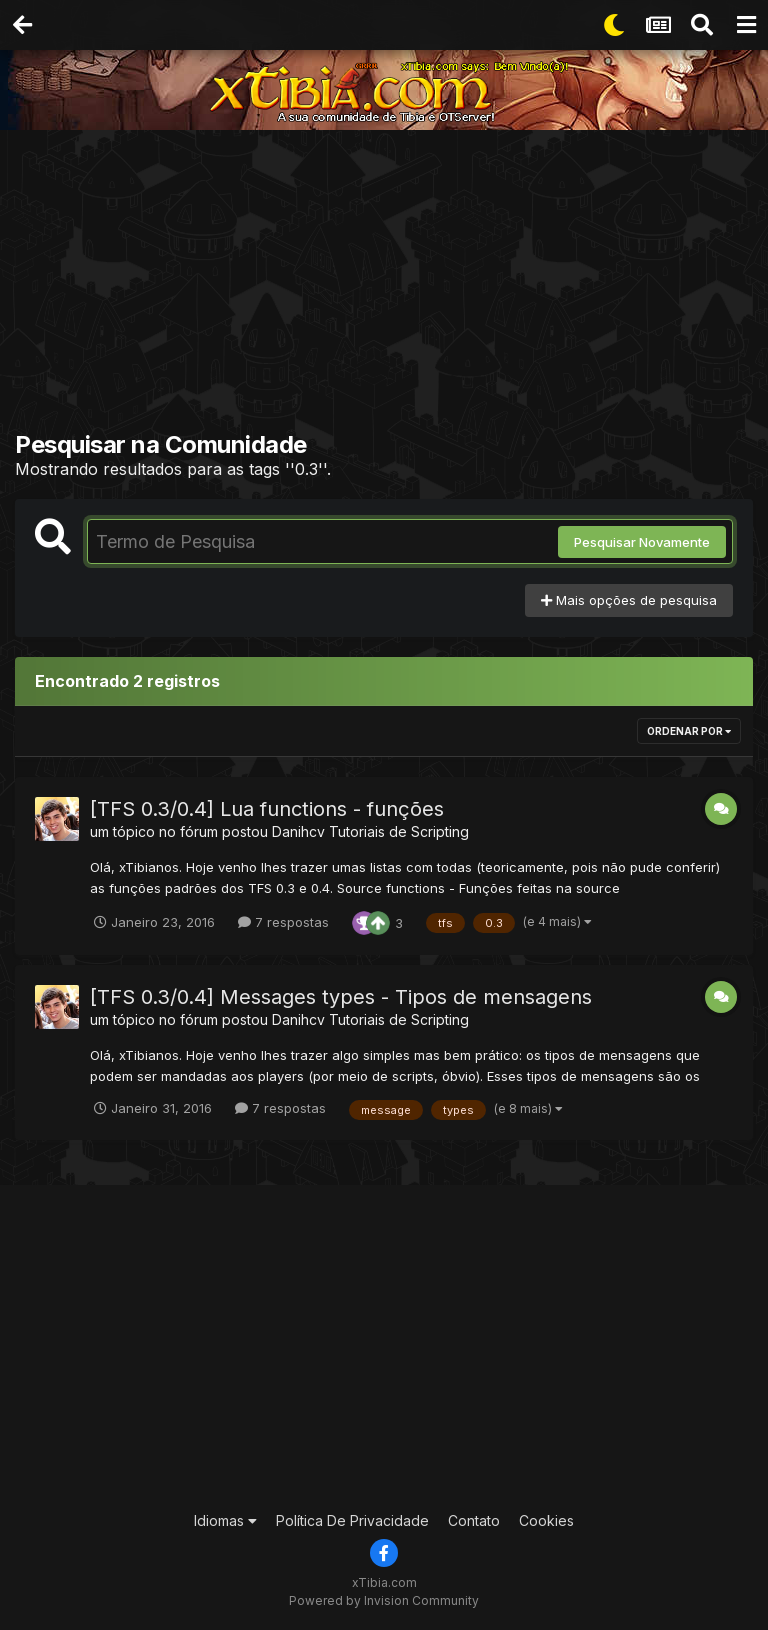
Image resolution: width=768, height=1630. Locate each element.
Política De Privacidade (352, 1520)
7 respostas (283, 922)
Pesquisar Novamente (642, 542)
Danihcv (298, 831)
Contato (474, 1520)
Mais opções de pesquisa (629, 600)
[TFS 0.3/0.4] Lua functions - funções (267, 809)
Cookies (546, 1520)
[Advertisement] (391, 285)
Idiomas (225, 1520)
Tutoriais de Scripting (399, 831)
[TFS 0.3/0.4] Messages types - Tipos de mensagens (341, 997)
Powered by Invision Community (384, 1600)
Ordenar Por (689, 731)
